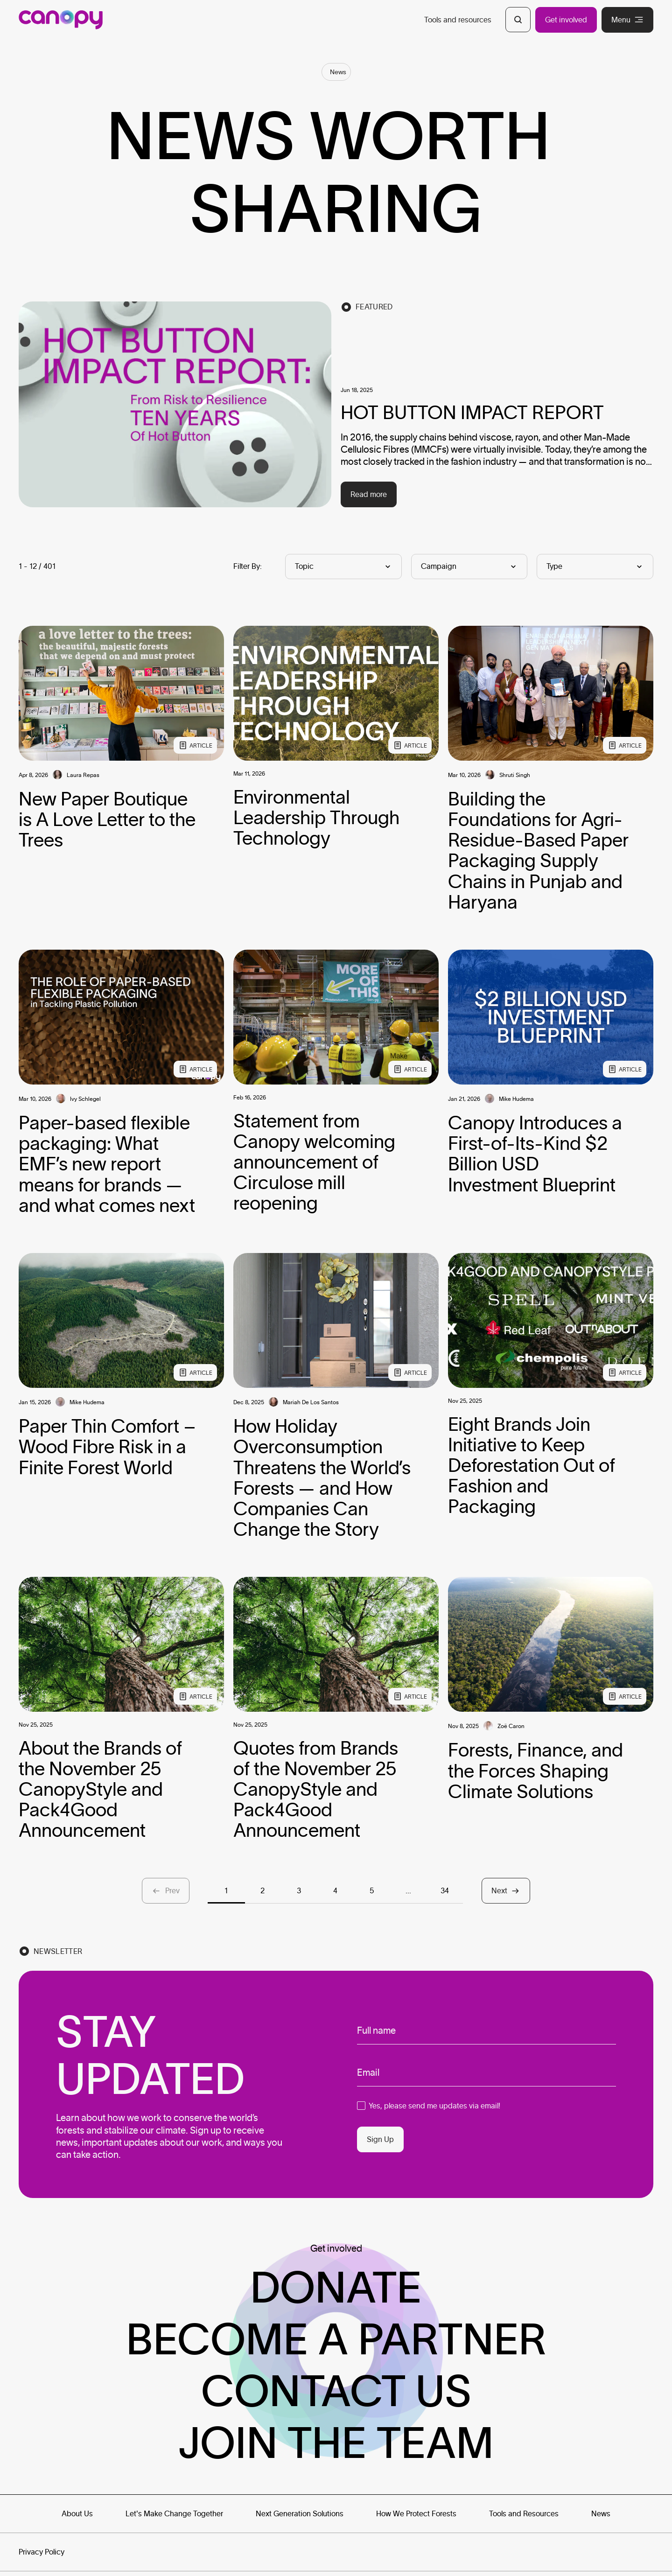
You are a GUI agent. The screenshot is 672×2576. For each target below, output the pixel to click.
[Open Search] (518, 19)
